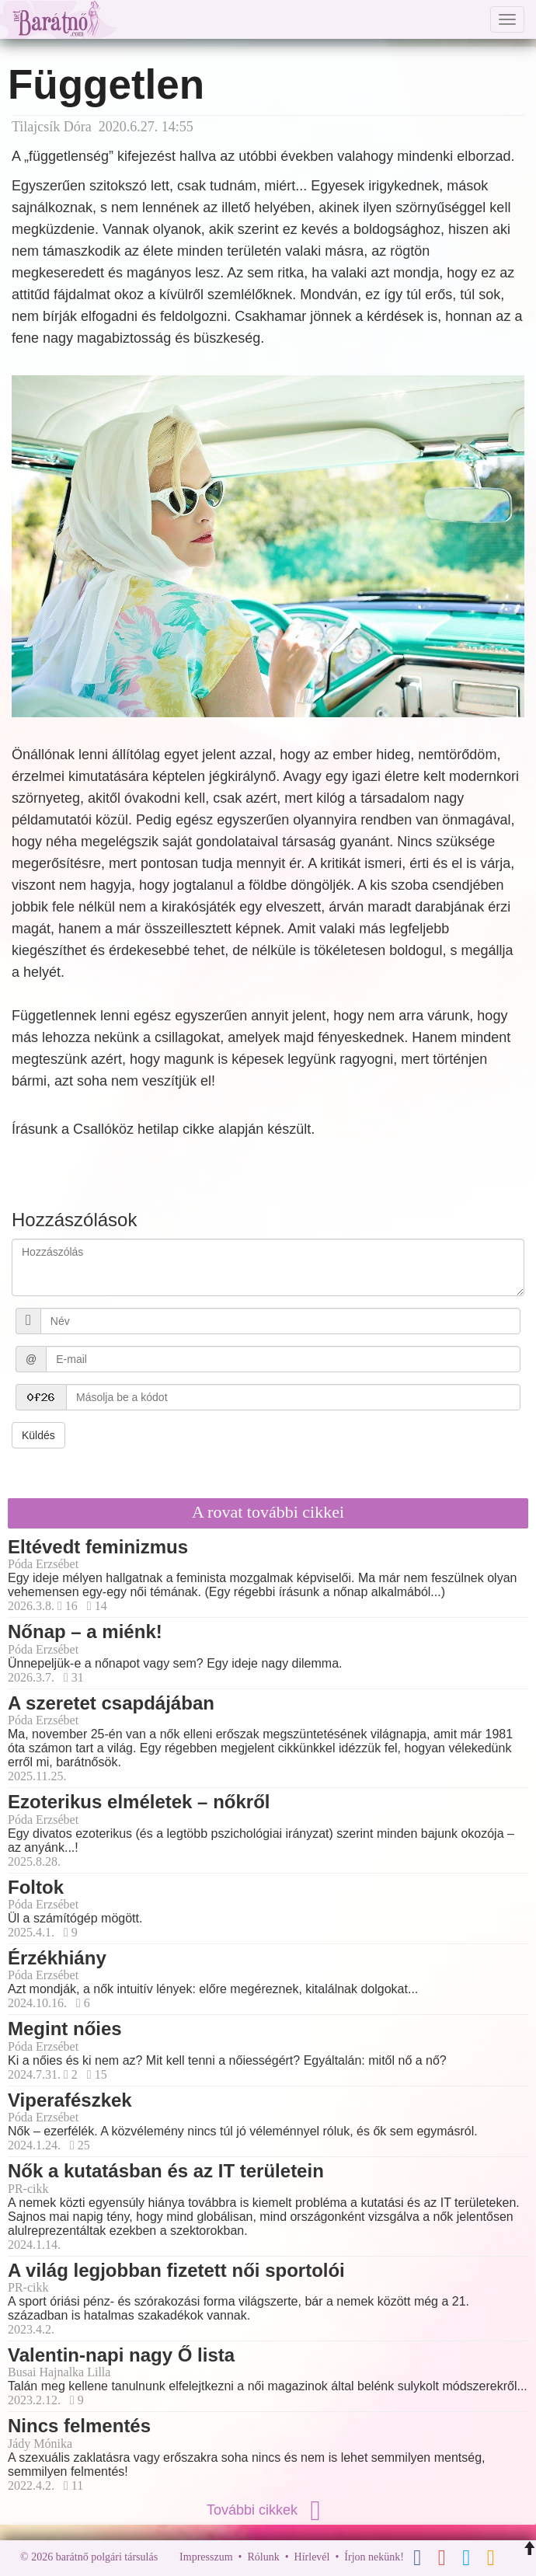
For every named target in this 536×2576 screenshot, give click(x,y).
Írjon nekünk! (374, 2557)
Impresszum (205, 2557)
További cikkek (268, 2510)
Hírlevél (312, 2557)
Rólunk (263, 2557)
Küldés (38, 1435)
